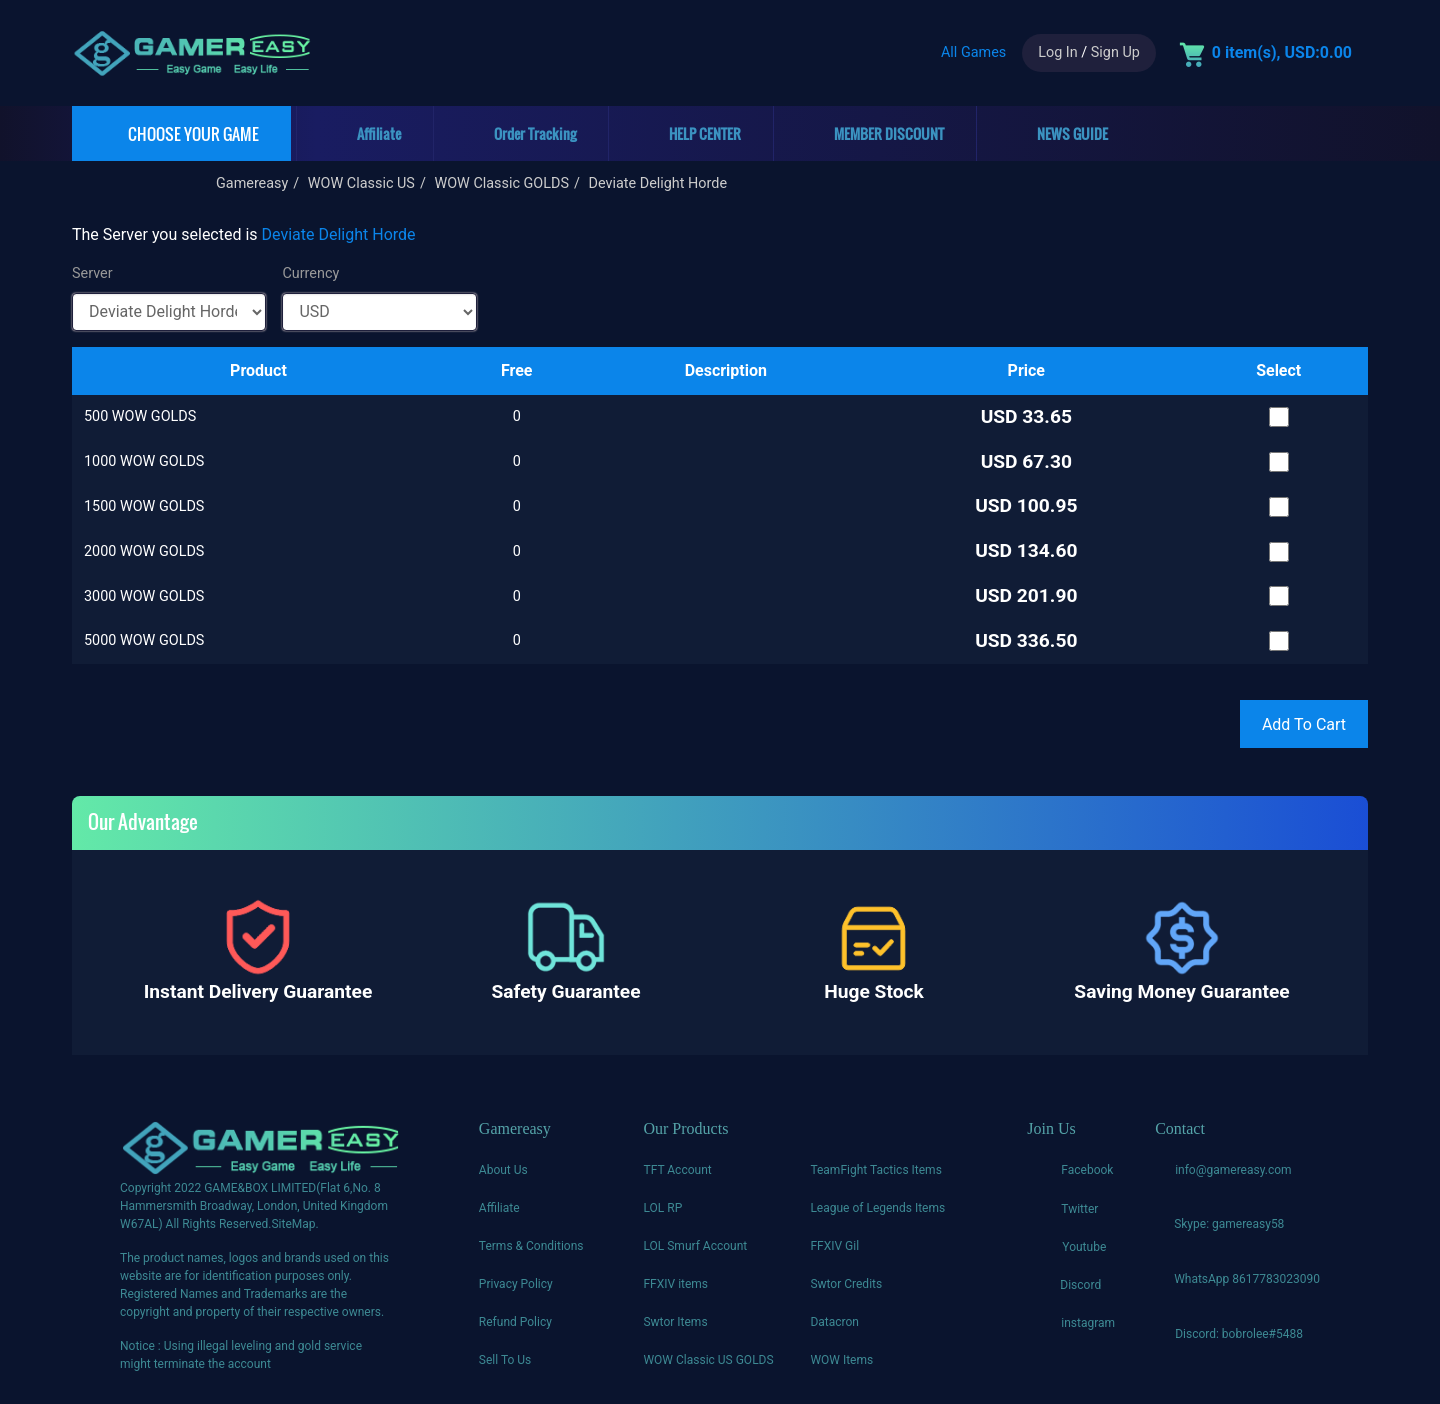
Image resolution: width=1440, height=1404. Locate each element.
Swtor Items (675, 1322)
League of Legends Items (877, 1208)
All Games (973, 52)
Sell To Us (505, 1360)
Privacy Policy (516, 1284)
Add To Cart (1304, 724)
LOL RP (662, 1208)
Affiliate (499, 1208)
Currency (310, 273)
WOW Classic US (361, 183)
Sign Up (1115, 52)
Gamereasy (252, 183)
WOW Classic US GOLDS (708, 1360)
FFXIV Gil (834, 1246)
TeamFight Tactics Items (875, 1170)
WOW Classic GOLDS (501, 183)
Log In (1057, 52)
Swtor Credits (846, 1284)
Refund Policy (515, 1322)
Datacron (834, 1322)
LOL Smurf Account (695, 1246)
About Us (503, 1170)
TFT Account (677, 1170)
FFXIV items (675, 1284)
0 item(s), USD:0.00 (1282, 52)
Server (92, 273)
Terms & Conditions (531, 1246)
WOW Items (841, 1360)
